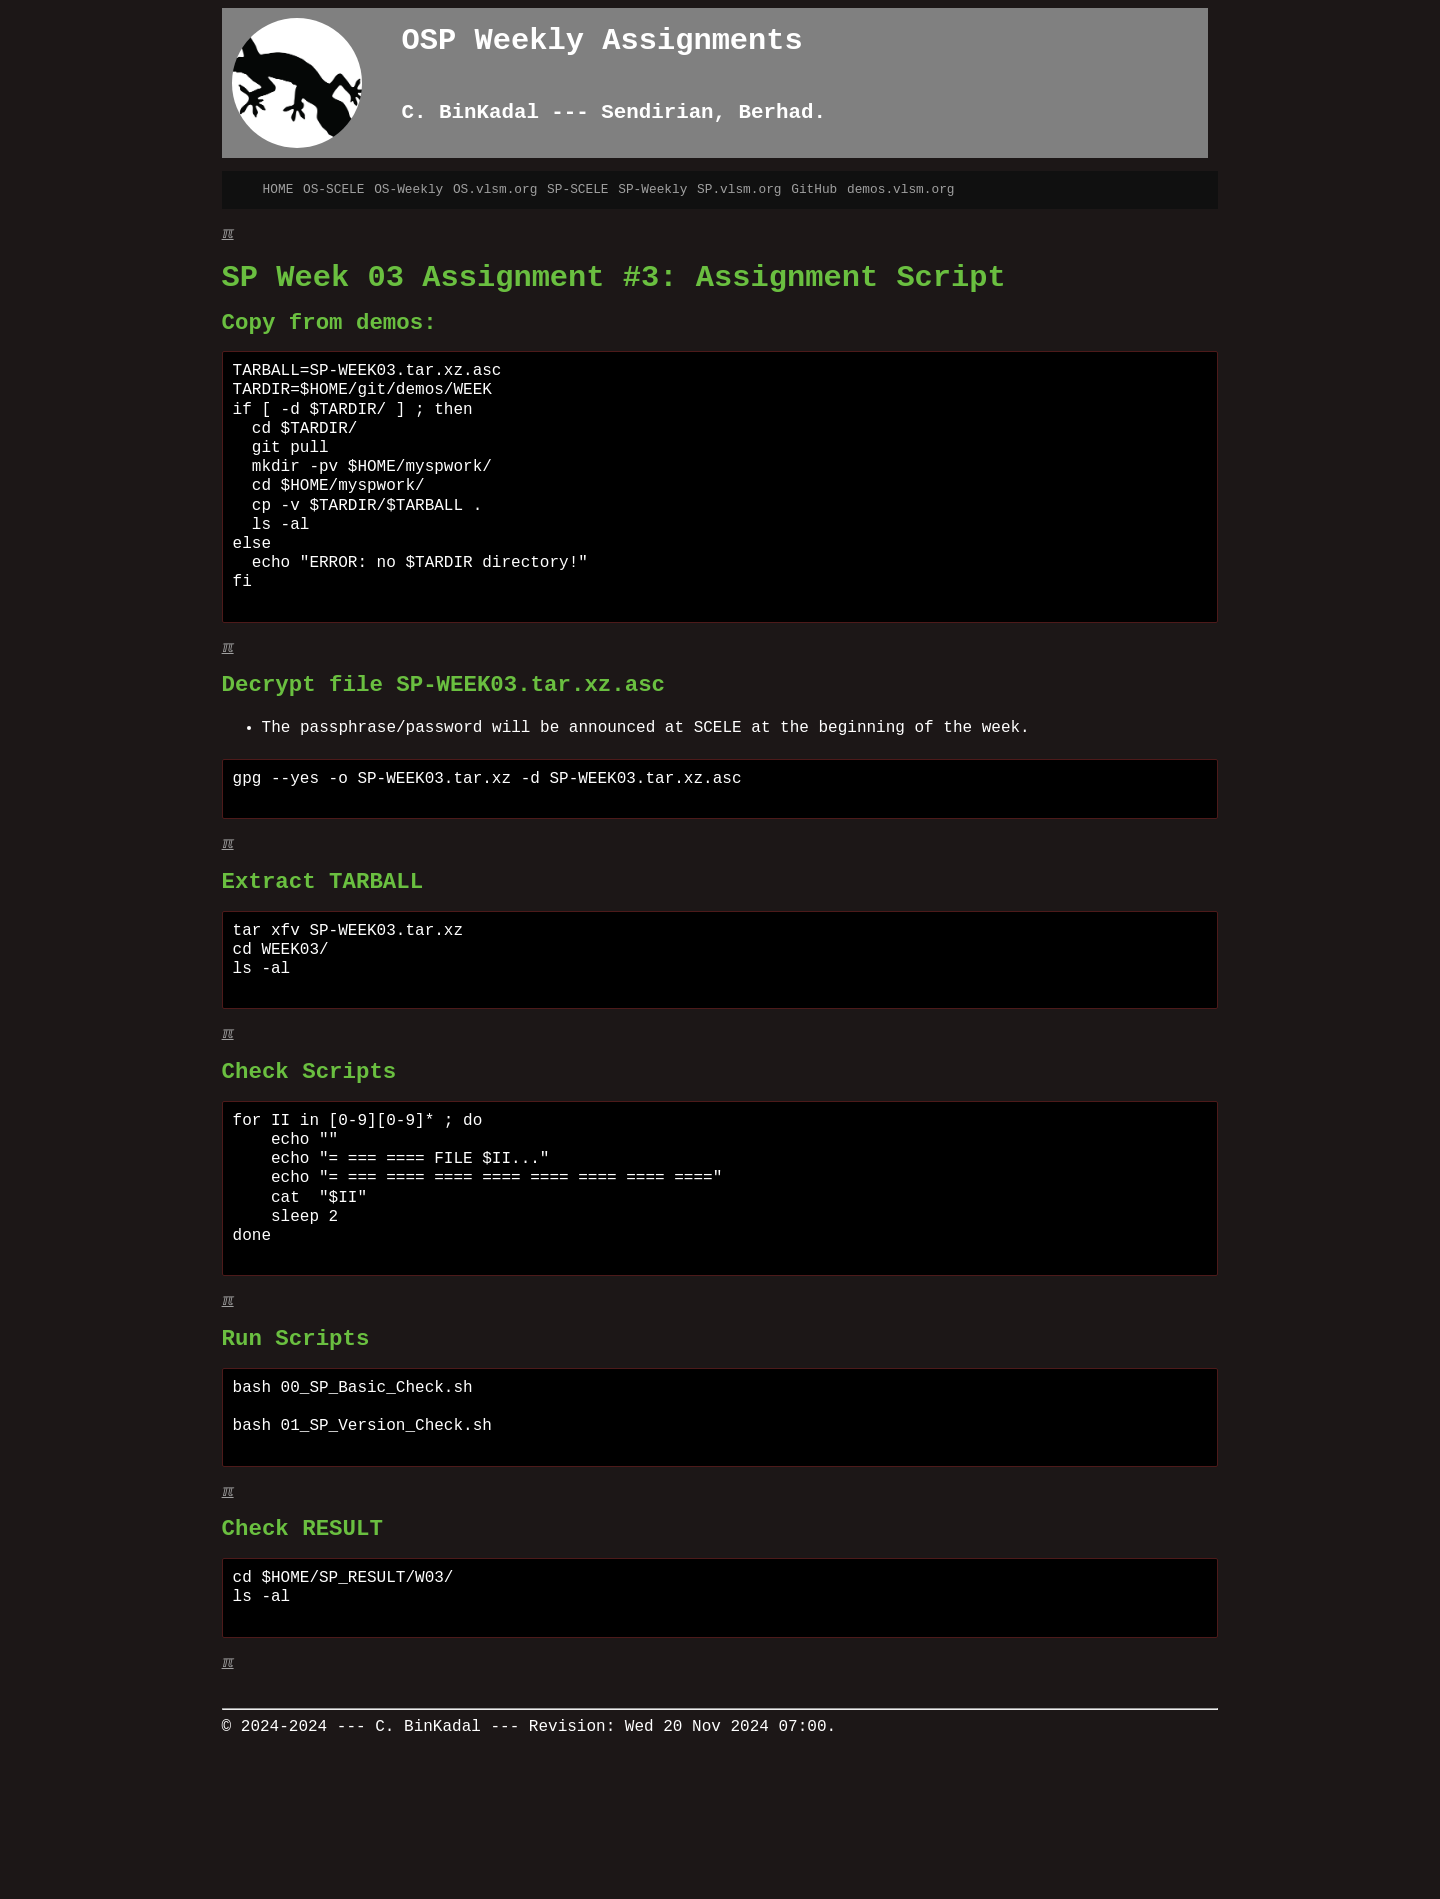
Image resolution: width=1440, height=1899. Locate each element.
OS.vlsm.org (495, 189)
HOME (278, 189)
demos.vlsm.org (901, 189)
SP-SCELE (577, 189)
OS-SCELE (333, 189)
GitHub (814, 189)
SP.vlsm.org (739, 189)
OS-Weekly (408, 189)
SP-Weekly (652, 189)
